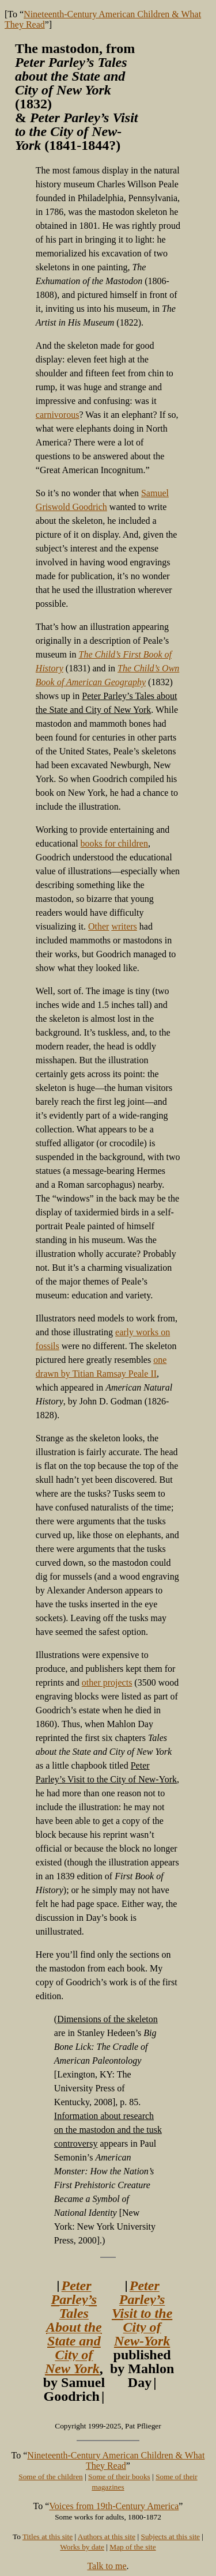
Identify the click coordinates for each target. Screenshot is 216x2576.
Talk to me (106, 2566)
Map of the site (132, 2547)
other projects (107, 1682)
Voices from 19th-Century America (114, 2506)
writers (124, 926)
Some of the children (50, 2476)
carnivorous (57, 415)
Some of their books (119, 2476)
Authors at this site (106, 2536)
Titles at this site (47, 2536)
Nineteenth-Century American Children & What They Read (115, 2460)
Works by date (82, 2547)
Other (98, 926)
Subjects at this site (170, 2536)
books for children (114, 843)
